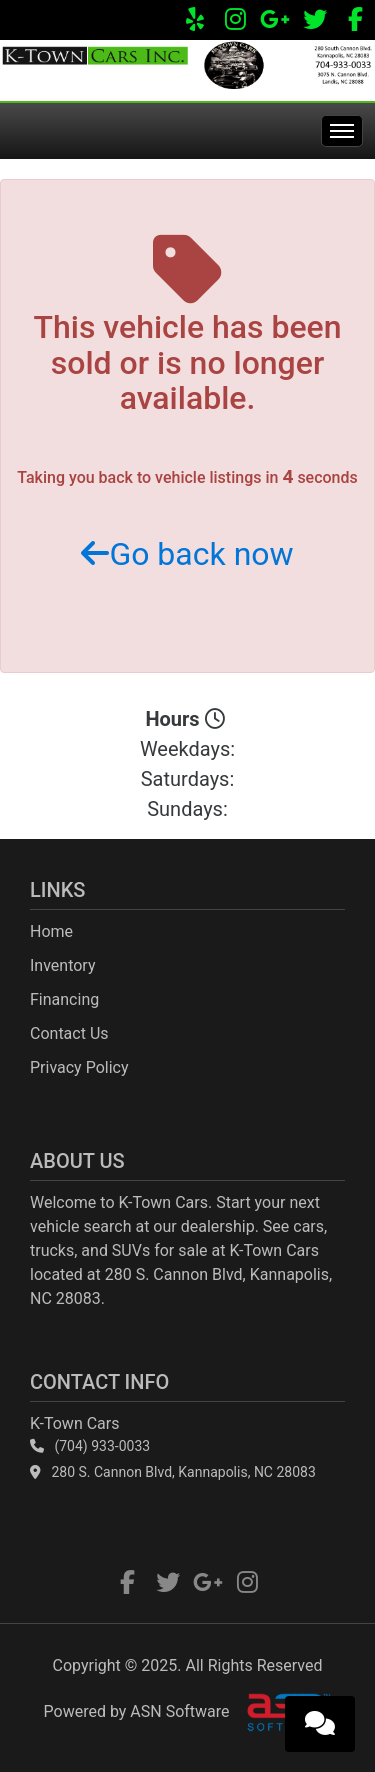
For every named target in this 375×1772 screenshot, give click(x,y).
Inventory (63, 965)
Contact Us (69, 1033)
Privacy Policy (79, 1067)
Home (51, 931)
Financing (64, 999)
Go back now (187, 554)
